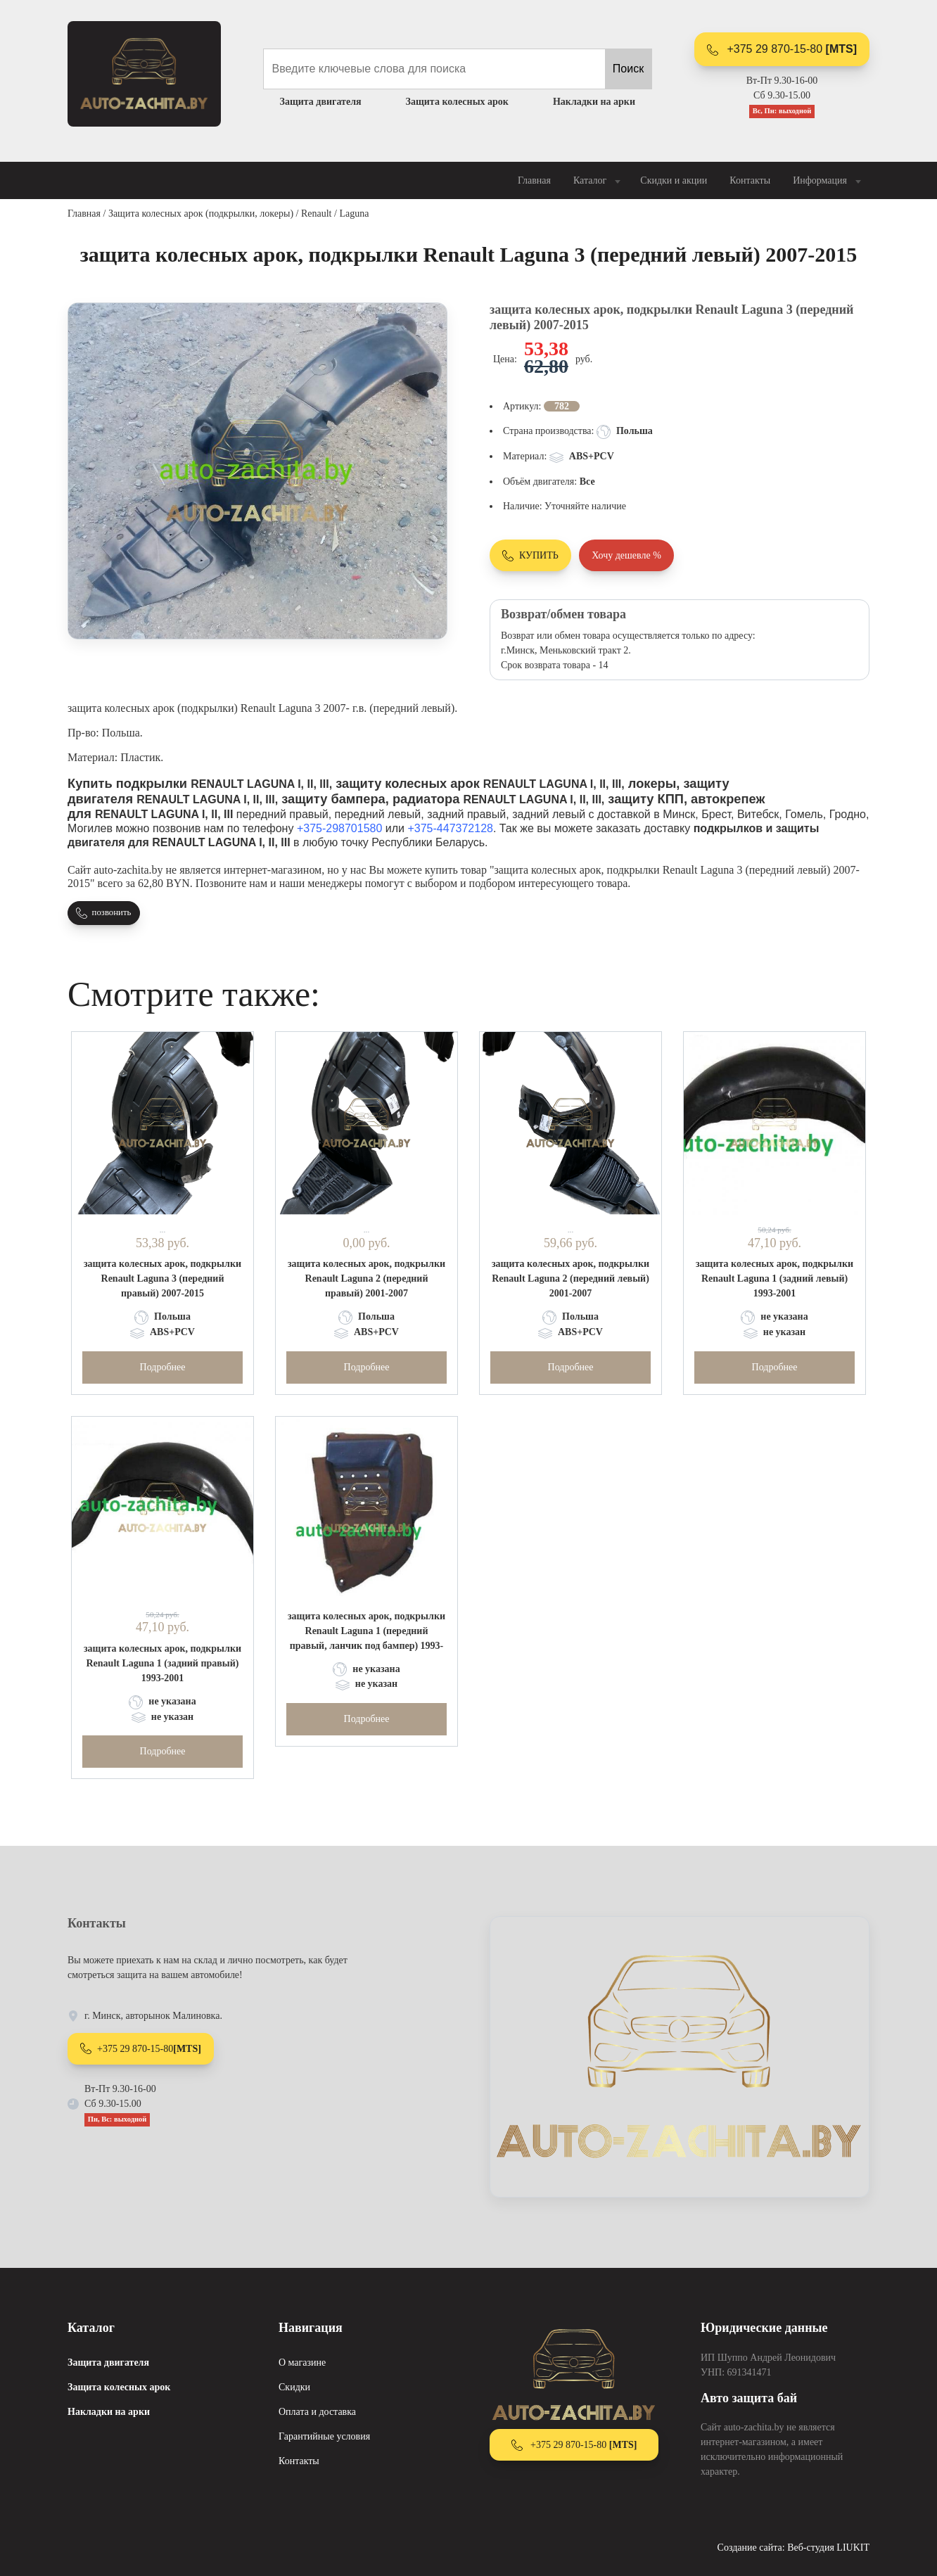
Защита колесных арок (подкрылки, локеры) (200, 213)
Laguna (354, 213)
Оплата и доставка (317, 2411)
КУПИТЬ (530, 555)
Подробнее (163, 1367)
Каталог (598, 181)
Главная (534, 180)
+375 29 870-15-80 (782, 49)
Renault (316, 213)
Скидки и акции (673, 180)
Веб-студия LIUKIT (828, 2547)
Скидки (294, 2387)
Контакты (749, 180)
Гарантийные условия (324, 2436)
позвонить (103, 913)
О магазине (302, 2362)
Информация (828, 181)
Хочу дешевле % (626, 555)
